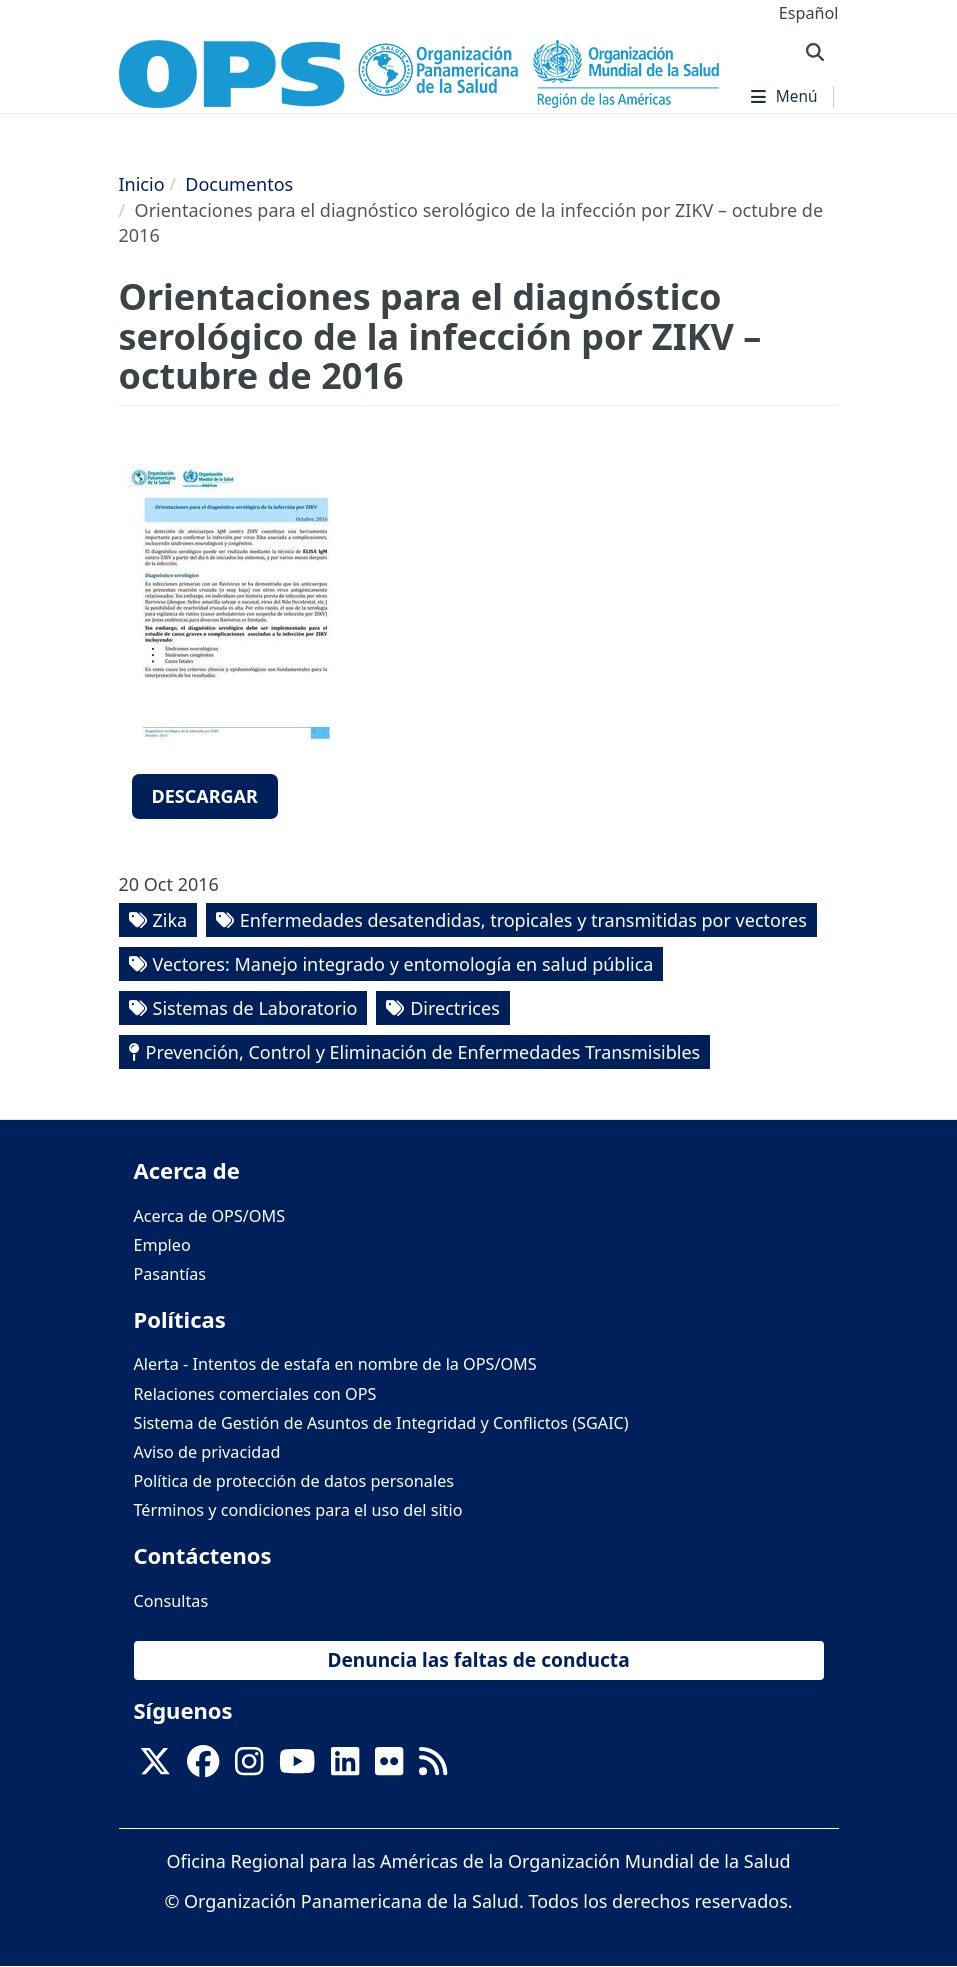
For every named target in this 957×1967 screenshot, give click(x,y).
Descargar (205, 796)
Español (809, 13)
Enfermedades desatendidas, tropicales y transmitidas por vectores (523, 920)
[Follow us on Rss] (433, 1767)
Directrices (455, 1008)
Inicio (142, 184)
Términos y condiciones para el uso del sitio (298, 1510)
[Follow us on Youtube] (297, 1767)
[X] (155, 1767)
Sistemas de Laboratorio (255, 1008)
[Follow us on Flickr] (389, 1767)
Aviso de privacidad (207, 1452)
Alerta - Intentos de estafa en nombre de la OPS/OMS (335, 1364)
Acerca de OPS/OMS (210, 1216)
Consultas (171, 1601)
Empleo (162, 1245)
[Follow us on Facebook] (203, 1767)
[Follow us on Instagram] (249, 1767)
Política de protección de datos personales (294, 1481)
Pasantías (170, 1274)
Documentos (239, 184)
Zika (170, 920)
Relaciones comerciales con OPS (255, 1394)
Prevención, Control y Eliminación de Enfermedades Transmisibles (423, 1052)
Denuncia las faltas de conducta (478, 1660)
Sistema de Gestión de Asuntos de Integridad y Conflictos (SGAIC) (381, 1423)
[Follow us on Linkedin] (345, 1767)
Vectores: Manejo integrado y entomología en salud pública (403, 964)
